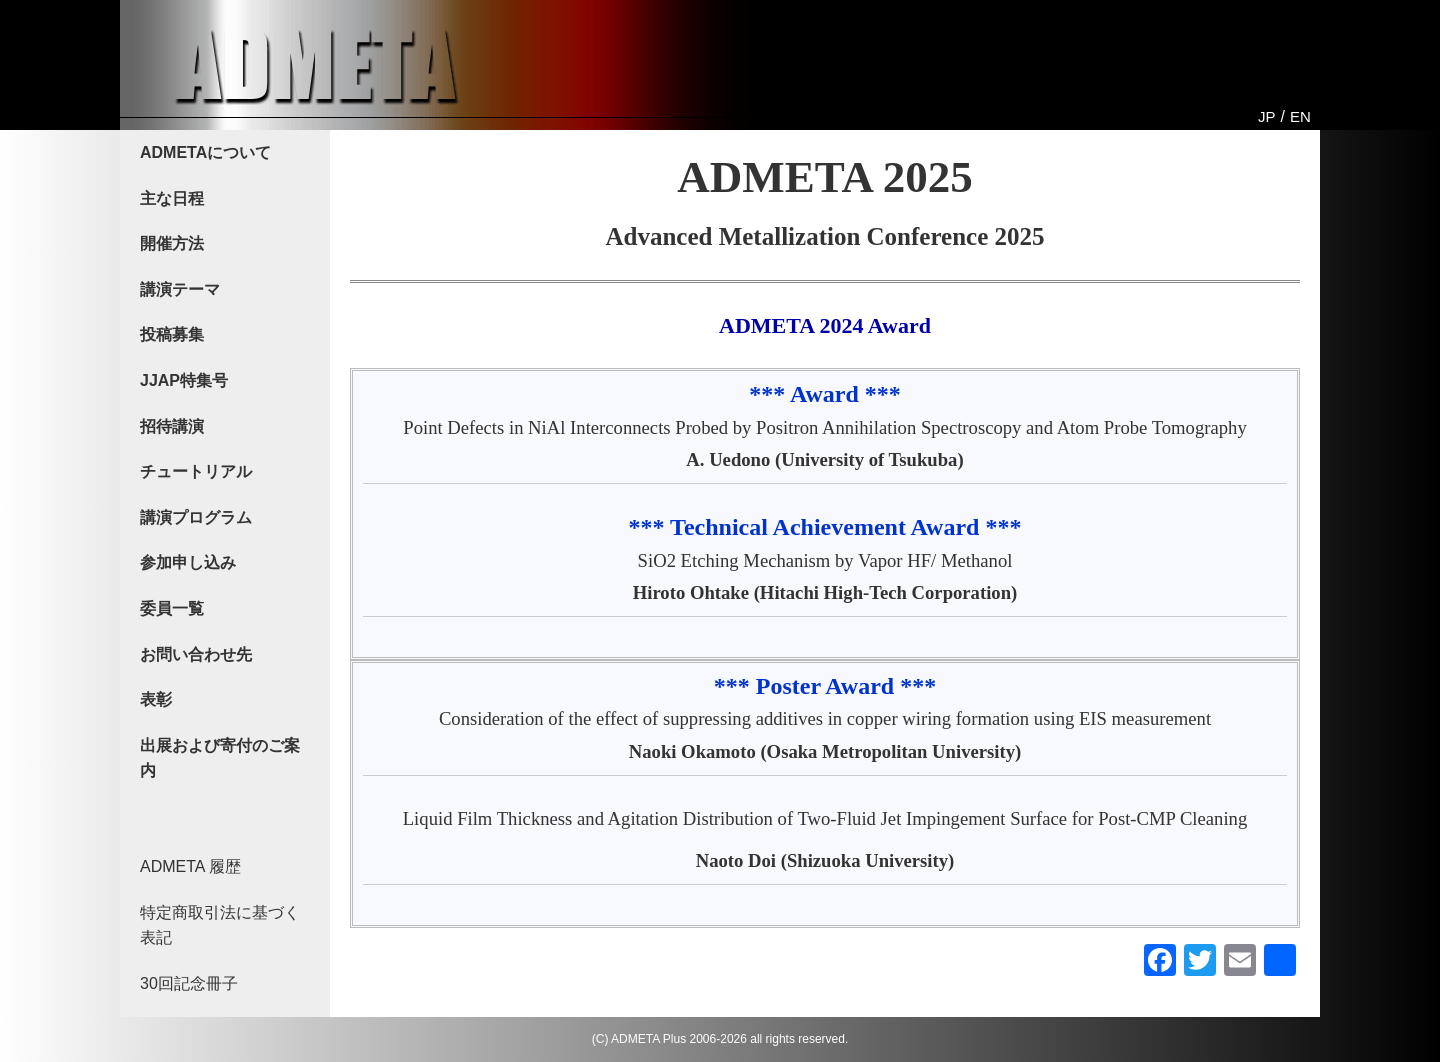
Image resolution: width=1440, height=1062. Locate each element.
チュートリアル (196, 471)
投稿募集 (172, 334)
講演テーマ (180, 289)
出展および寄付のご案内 (220, 758)
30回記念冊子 (189, 983)
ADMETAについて (205, 152)
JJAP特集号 (184, 380)
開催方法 (172, 243)
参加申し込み (188, 562)
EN (1300, 116)
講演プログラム (196, 517)
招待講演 (172, 426)
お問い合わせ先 (196, 654)
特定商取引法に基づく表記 (220, 925)
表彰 (156, 699)
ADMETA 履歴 (190, 866)
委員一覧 (172, 608)
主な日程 (172, 198)
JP (1267, 116)
